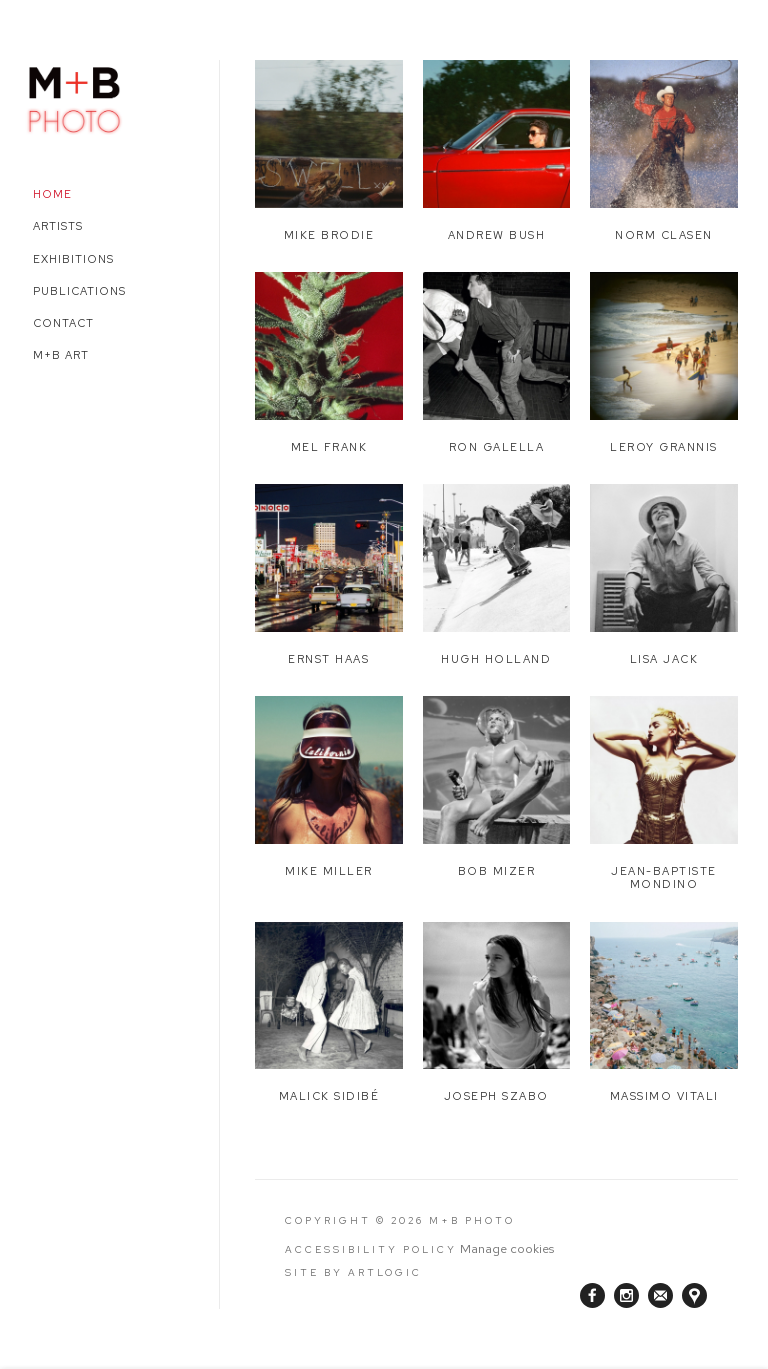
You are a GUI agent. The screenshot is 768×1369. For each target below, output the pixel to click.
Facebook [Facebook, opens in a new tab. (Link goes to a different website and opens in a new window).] (592, 1296)
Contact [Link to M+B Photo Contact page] (63, 323)
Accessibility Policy (371, 1249)
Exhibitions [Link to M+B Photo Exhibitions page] (73, 259)
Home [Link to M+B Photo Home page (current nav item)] (52, 194)
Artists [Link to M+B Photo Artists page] (58, 226)
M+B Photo (75, 97)
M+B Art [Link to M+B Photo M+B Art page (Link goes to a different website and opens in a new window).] (61, 355)
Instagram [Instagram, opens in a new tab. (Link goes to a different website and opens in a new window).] (626, 1296)
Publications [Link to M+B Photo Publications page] (79, 291)
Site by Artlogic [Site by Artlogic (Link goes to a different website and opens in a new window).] (353, 1272)
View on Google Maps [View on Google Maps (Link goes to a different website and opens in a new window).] (694, 1295)
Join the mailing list (660, 1295)
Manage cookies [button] (507, 1248)
